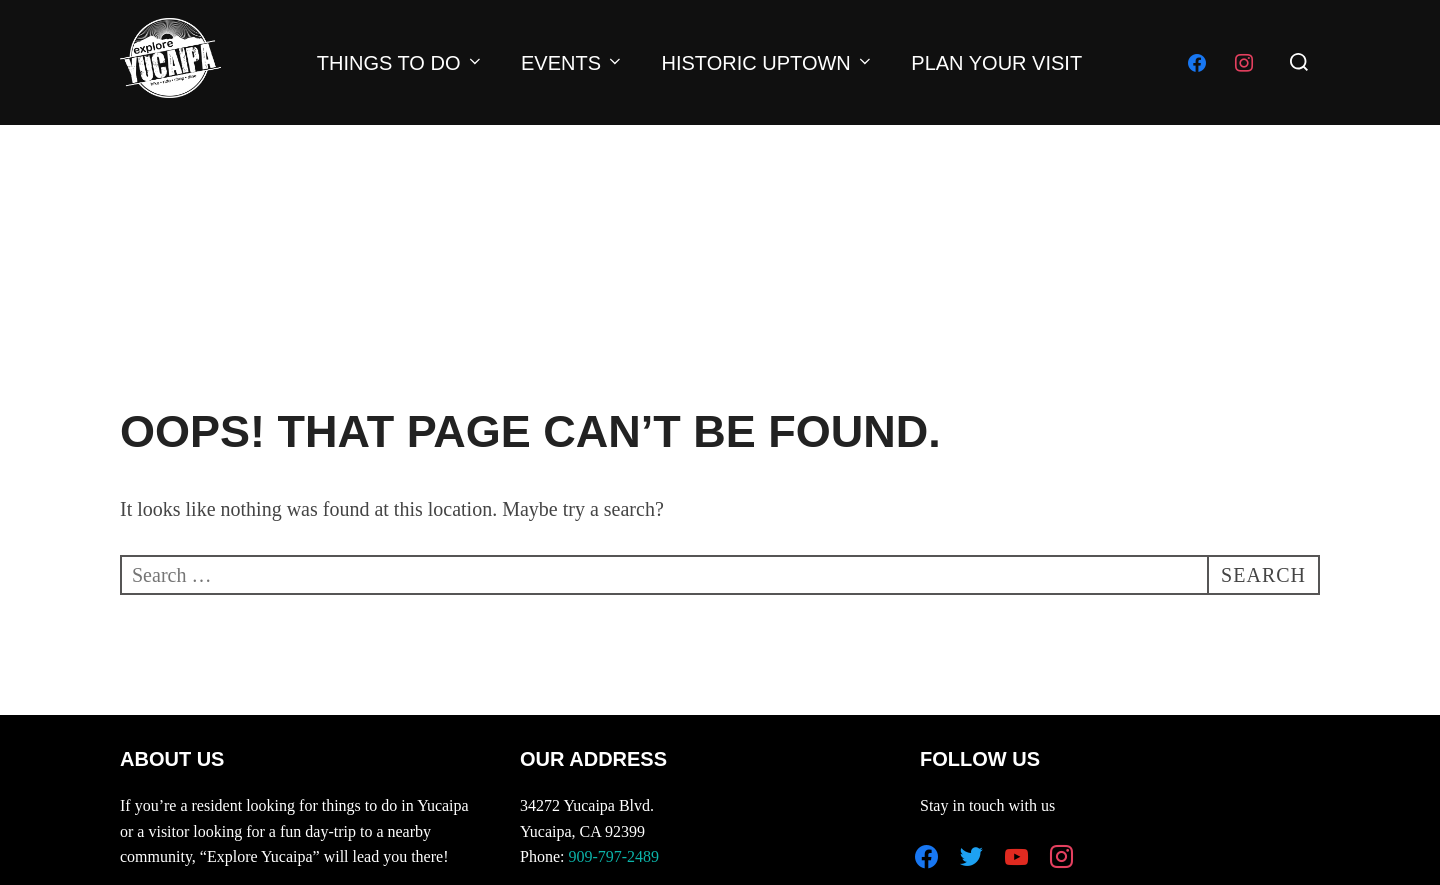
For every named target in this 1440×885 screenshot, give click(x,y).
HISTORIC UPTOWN (768, 63)
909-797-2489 (613, 856)
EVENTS (572, 63)
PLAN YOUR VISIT (996, 63)
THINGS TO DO (400, 63)
